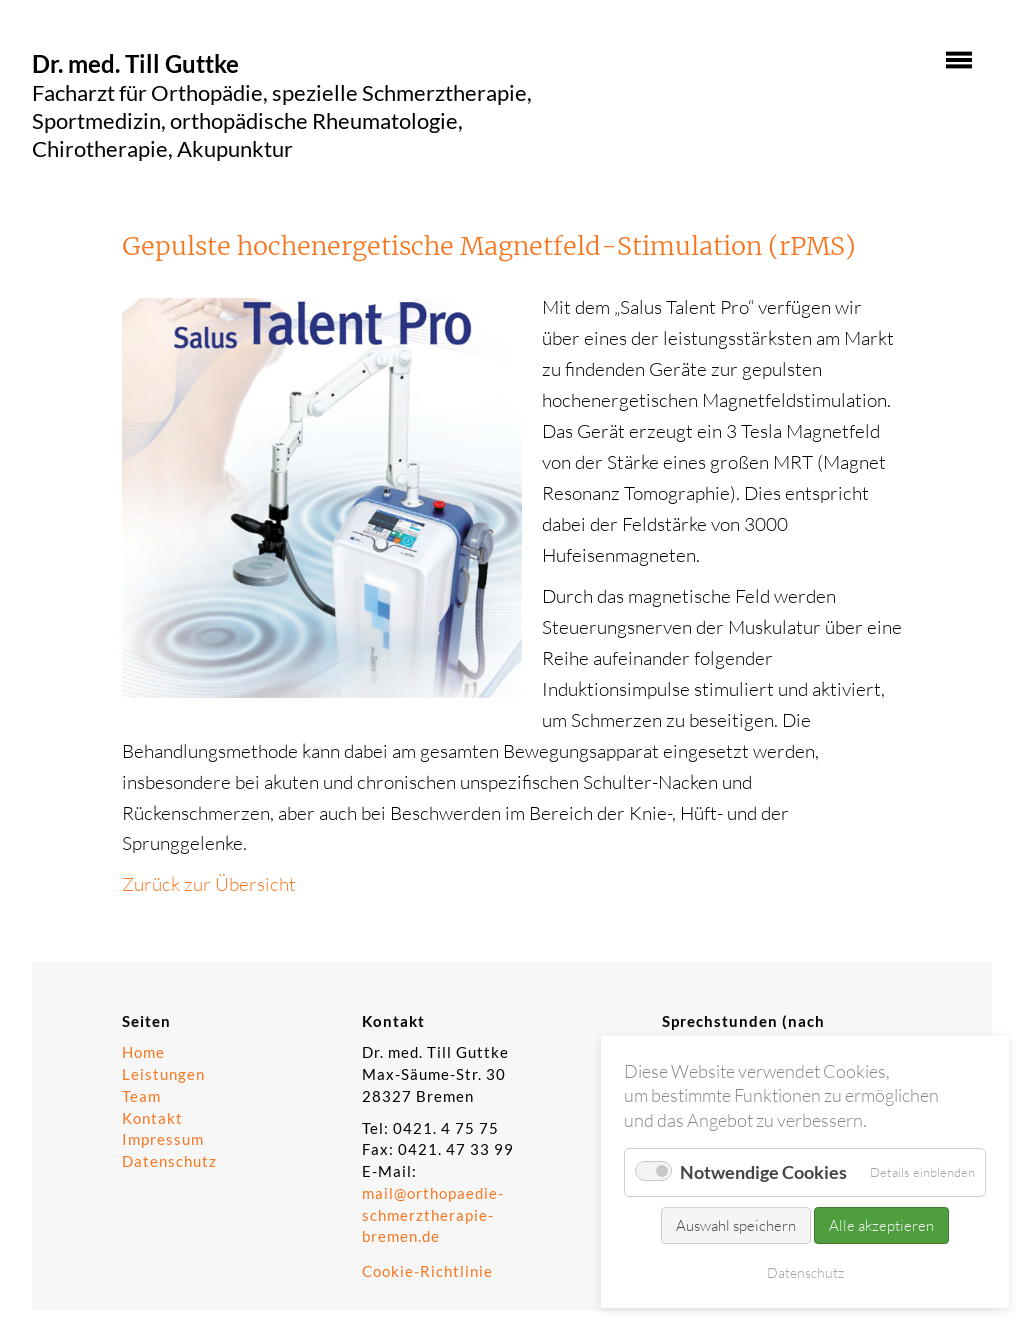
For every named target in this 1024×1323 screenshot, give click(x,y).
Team (141, 1096)
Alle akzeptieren (881, 1225)
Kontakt (152, 1118)
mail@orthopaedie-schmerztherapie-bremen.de (433, 1215)
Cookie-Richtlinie (427, 1271)
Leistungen (163, 1074)
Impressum (163, 1139)
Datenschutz (169, 1161)
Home (143, 1052)
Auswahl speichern (736, 1225)
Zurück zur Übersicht (209, 884)
